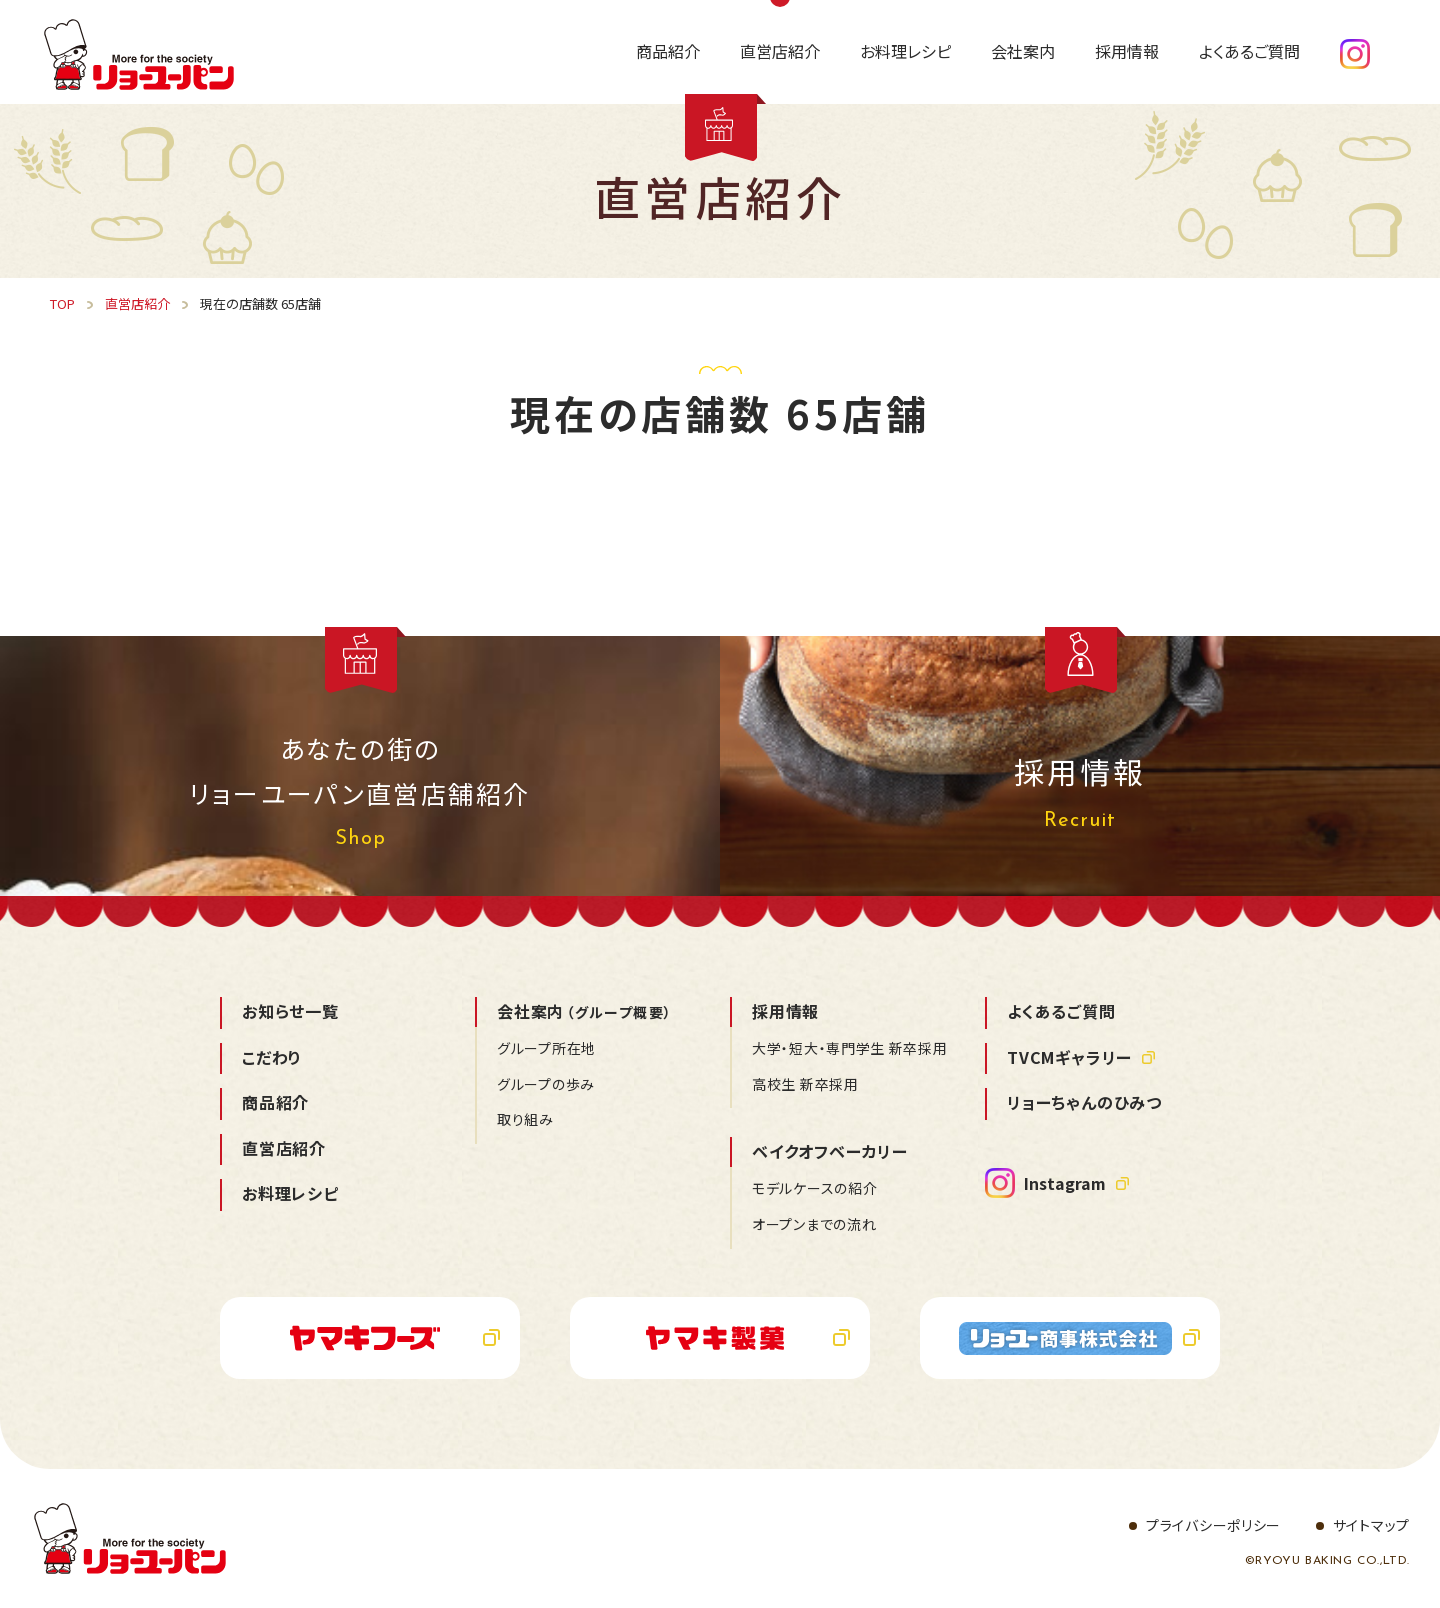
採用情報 (785, 1011)
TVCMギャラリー (1069, 1057)
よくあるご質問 (1061, 1011)
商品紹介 (275, 1102)
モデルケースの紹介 (814, 1188)
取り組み (525, 1119)
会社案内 (584, 1011)
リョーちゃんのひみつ (1084, 1102)
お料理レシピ (290, 1193)
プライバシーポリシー (1213, 1525)
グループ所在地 (546, 1048)
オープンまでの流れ (814, 1224)
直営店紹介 (284, 1148)
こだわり (272, 1057)
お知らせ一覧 (290, 1011)
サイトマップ (1371, 1525)
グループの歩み (546, 1084)
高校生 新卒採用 (805, 1084)
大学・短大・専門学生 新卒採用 (850, 1048)
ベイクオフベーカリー (830, 1151)
